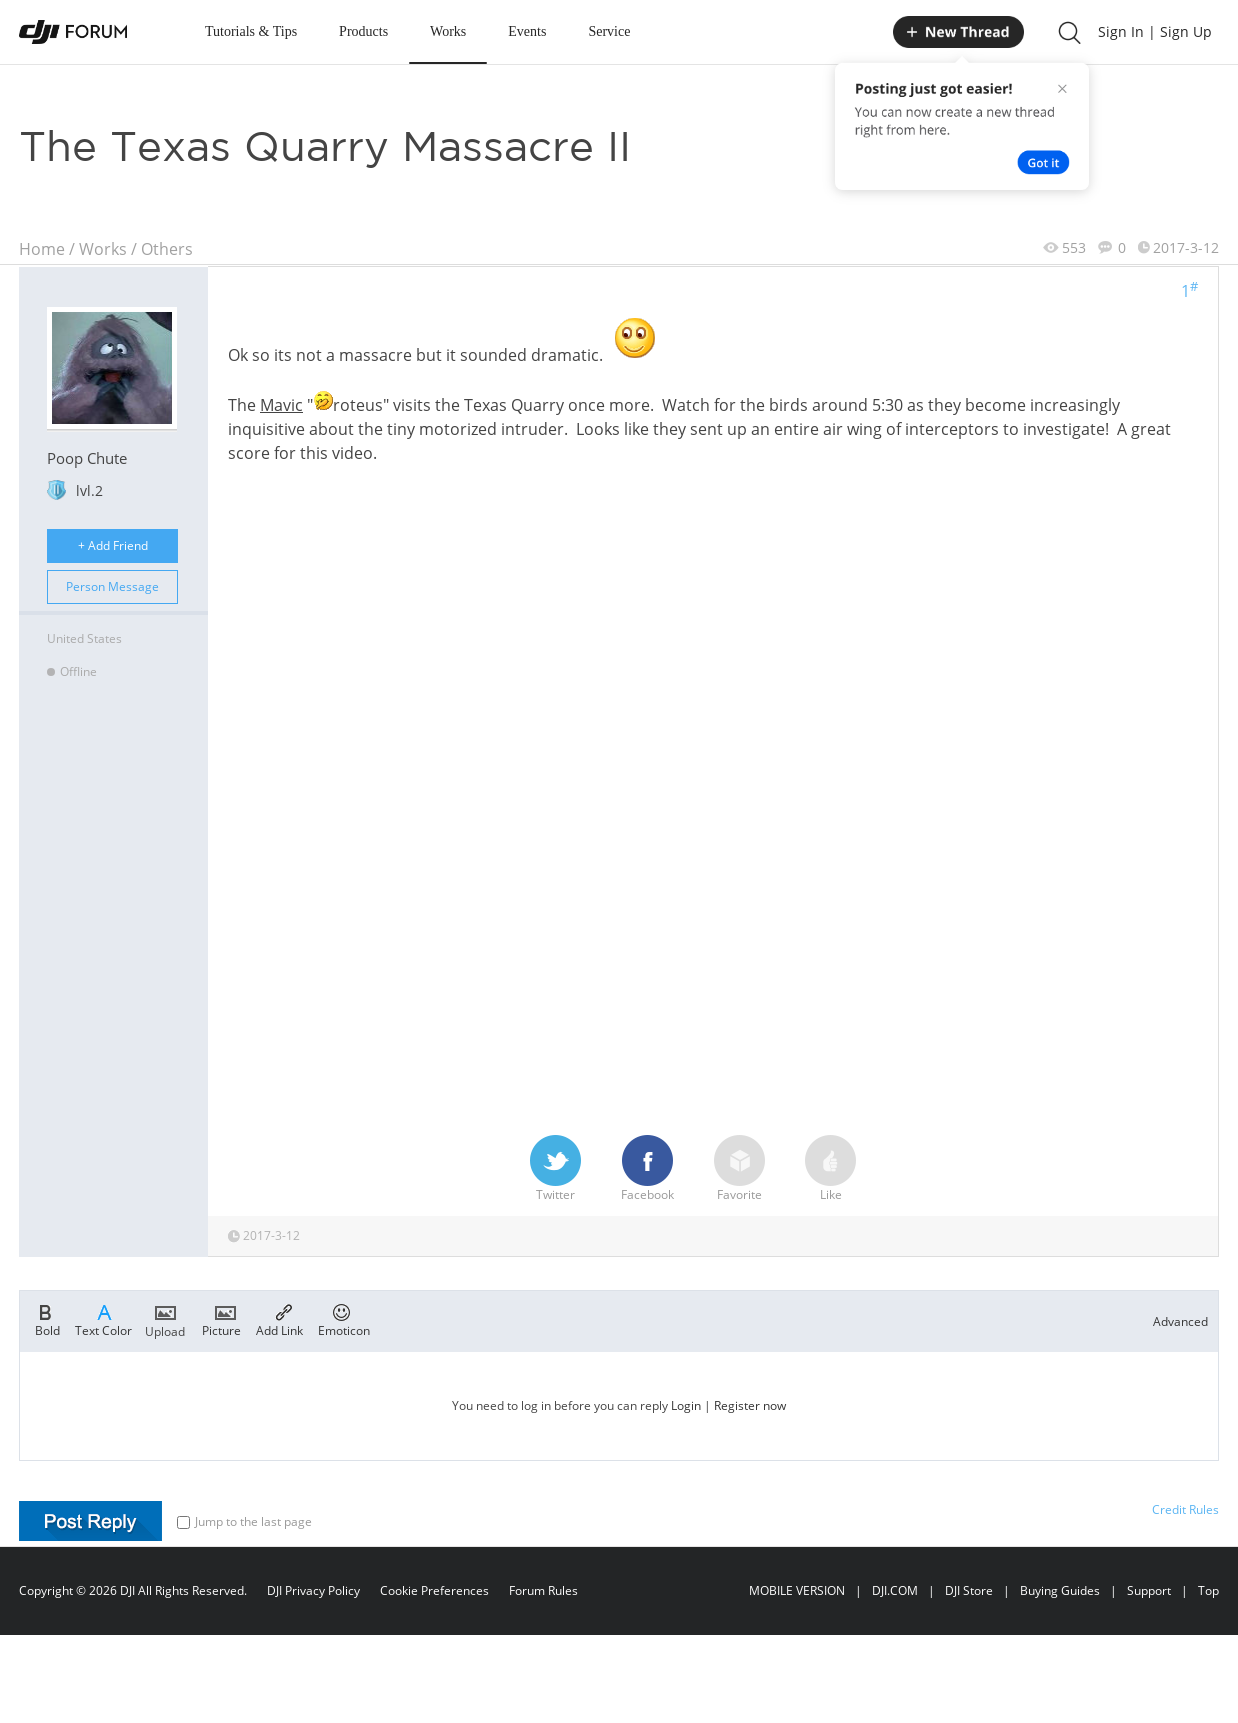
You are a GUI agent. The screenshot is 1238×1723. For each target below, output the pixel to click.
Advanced (1180, 1321)
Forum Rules (543, 1590)
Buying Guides (1060, 1590)
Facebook (647, 1169)
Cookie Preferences (434, 1590)
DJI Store (969, 1590)
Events (527, 31)
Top (1208, 1590)
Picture (221, 1319)
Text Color (103, 1319)
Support (1149, 1590)
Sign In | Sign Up (1155, 31)
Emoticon (344, 1319)
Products (363, 31)
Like (830, 1169)
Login (686, 1405)
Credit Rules (1185, 1509)
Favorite (739, 1169)
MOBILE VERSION (797, 1590)
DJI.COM (895, 1590)
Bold (47, 1319)
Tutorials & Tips (251, 31)
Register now (750, 1405)
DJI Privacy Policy (313, 1590)
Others (167, 249)
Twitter (555, 1169)
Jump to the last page (244, 1521)
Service (609, 31)
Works (448, 31)
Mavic (281, 405)
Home (42, 249)
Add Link (279, 1319)
